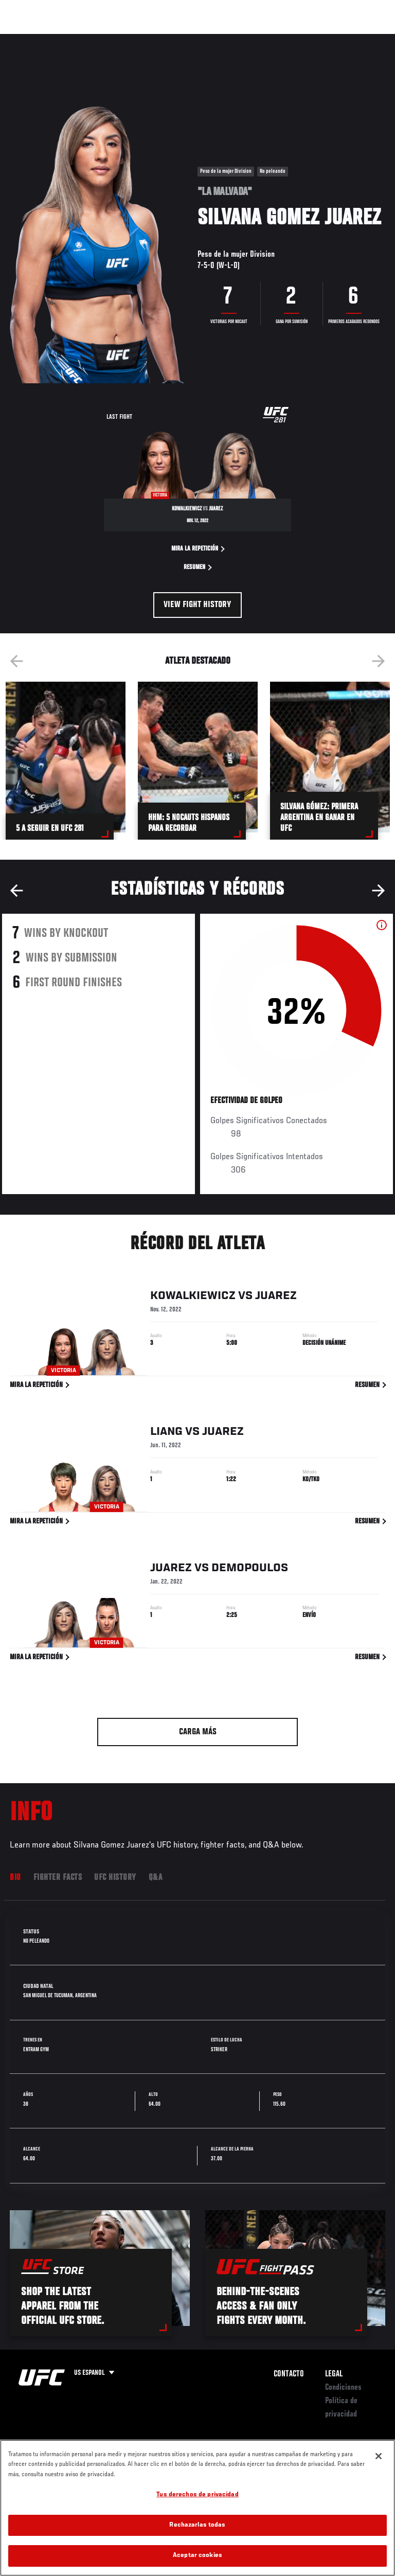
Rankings (74, 39)
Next (378, 661)
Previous (16, 661)
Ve (289, 39)
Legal (334, 2374)
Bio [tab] (15, 1877)
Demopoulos (249, 1570)
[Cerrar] (378, 2467)
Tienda (336, 39)
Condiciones (343, 2387)
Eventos (30, 39)
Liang (166, 1434)
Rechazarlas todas (197, 2537)
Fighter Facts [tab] (57, 1877)
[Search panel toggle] (361, 39)
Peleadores (123, 39)
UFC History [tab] (115, 1877)
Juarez (276, 1297)
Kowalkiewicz (193, 1297)
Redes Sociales (243, 43)
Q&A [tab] (156, 1877)
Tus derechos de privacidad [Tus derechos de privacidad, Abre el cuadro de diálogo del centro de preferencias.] (197, 2506)
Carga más (198, 1732)
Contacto (289, 2374)
